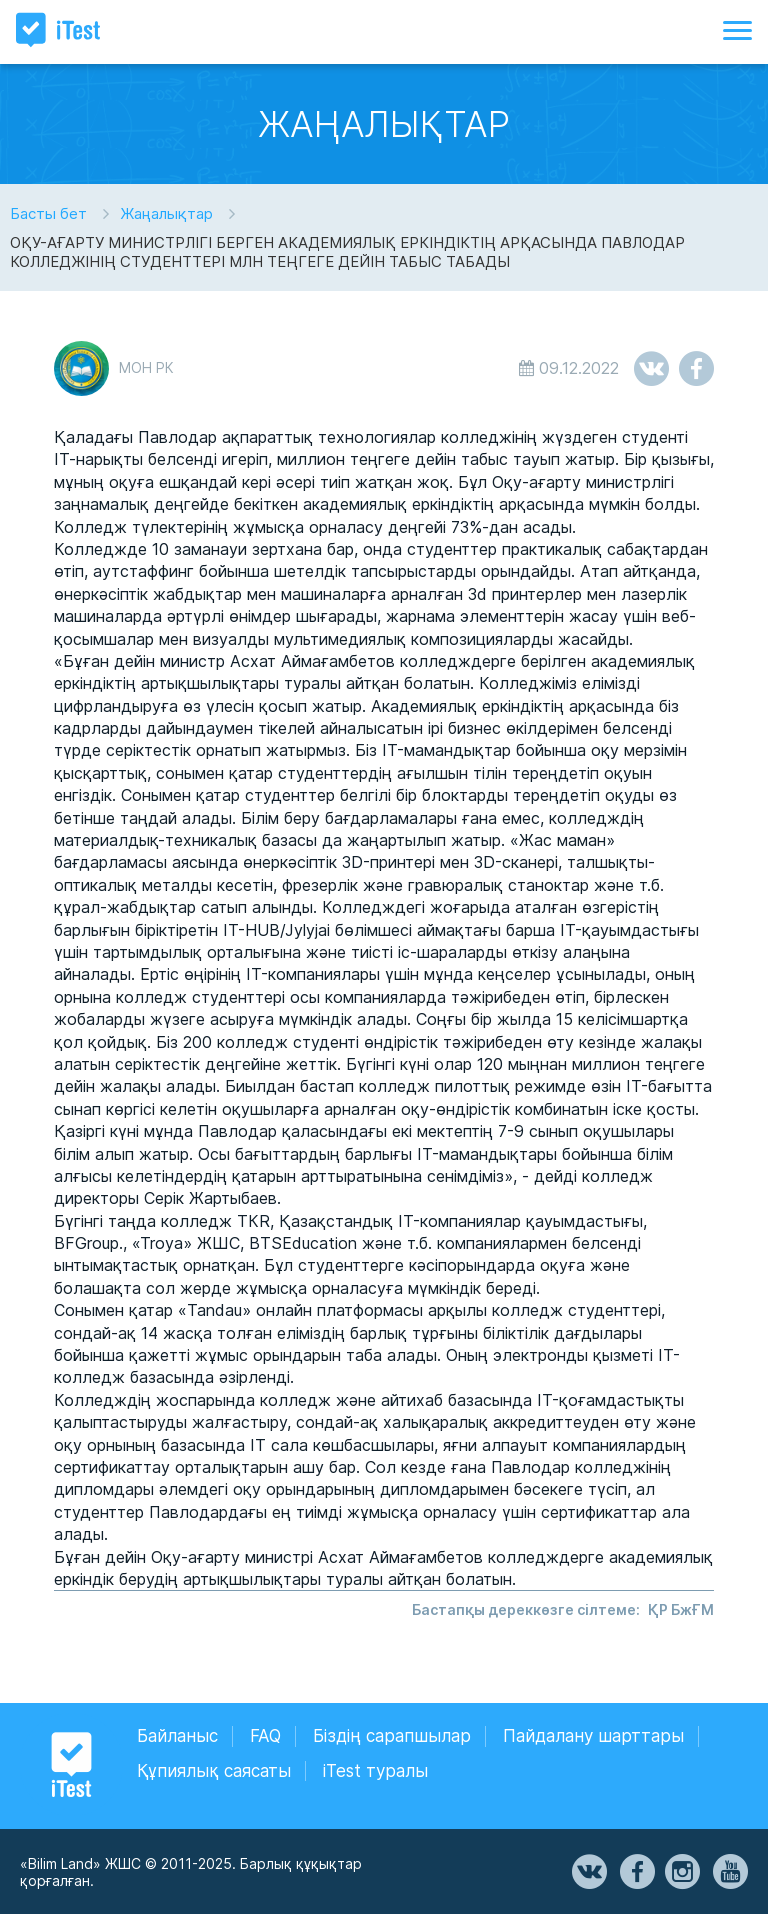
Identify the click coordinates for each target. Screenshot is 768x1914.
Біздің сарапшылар (392, 1736)
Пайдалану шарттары (593, 1736)
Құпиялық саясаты (214, 1771)
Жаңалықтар (166, 213)
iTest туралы (375, 1771)
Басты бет (48, 213)
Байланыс (177, 1736)
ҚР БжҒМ (681, 1609)
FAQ (265, 1736)
